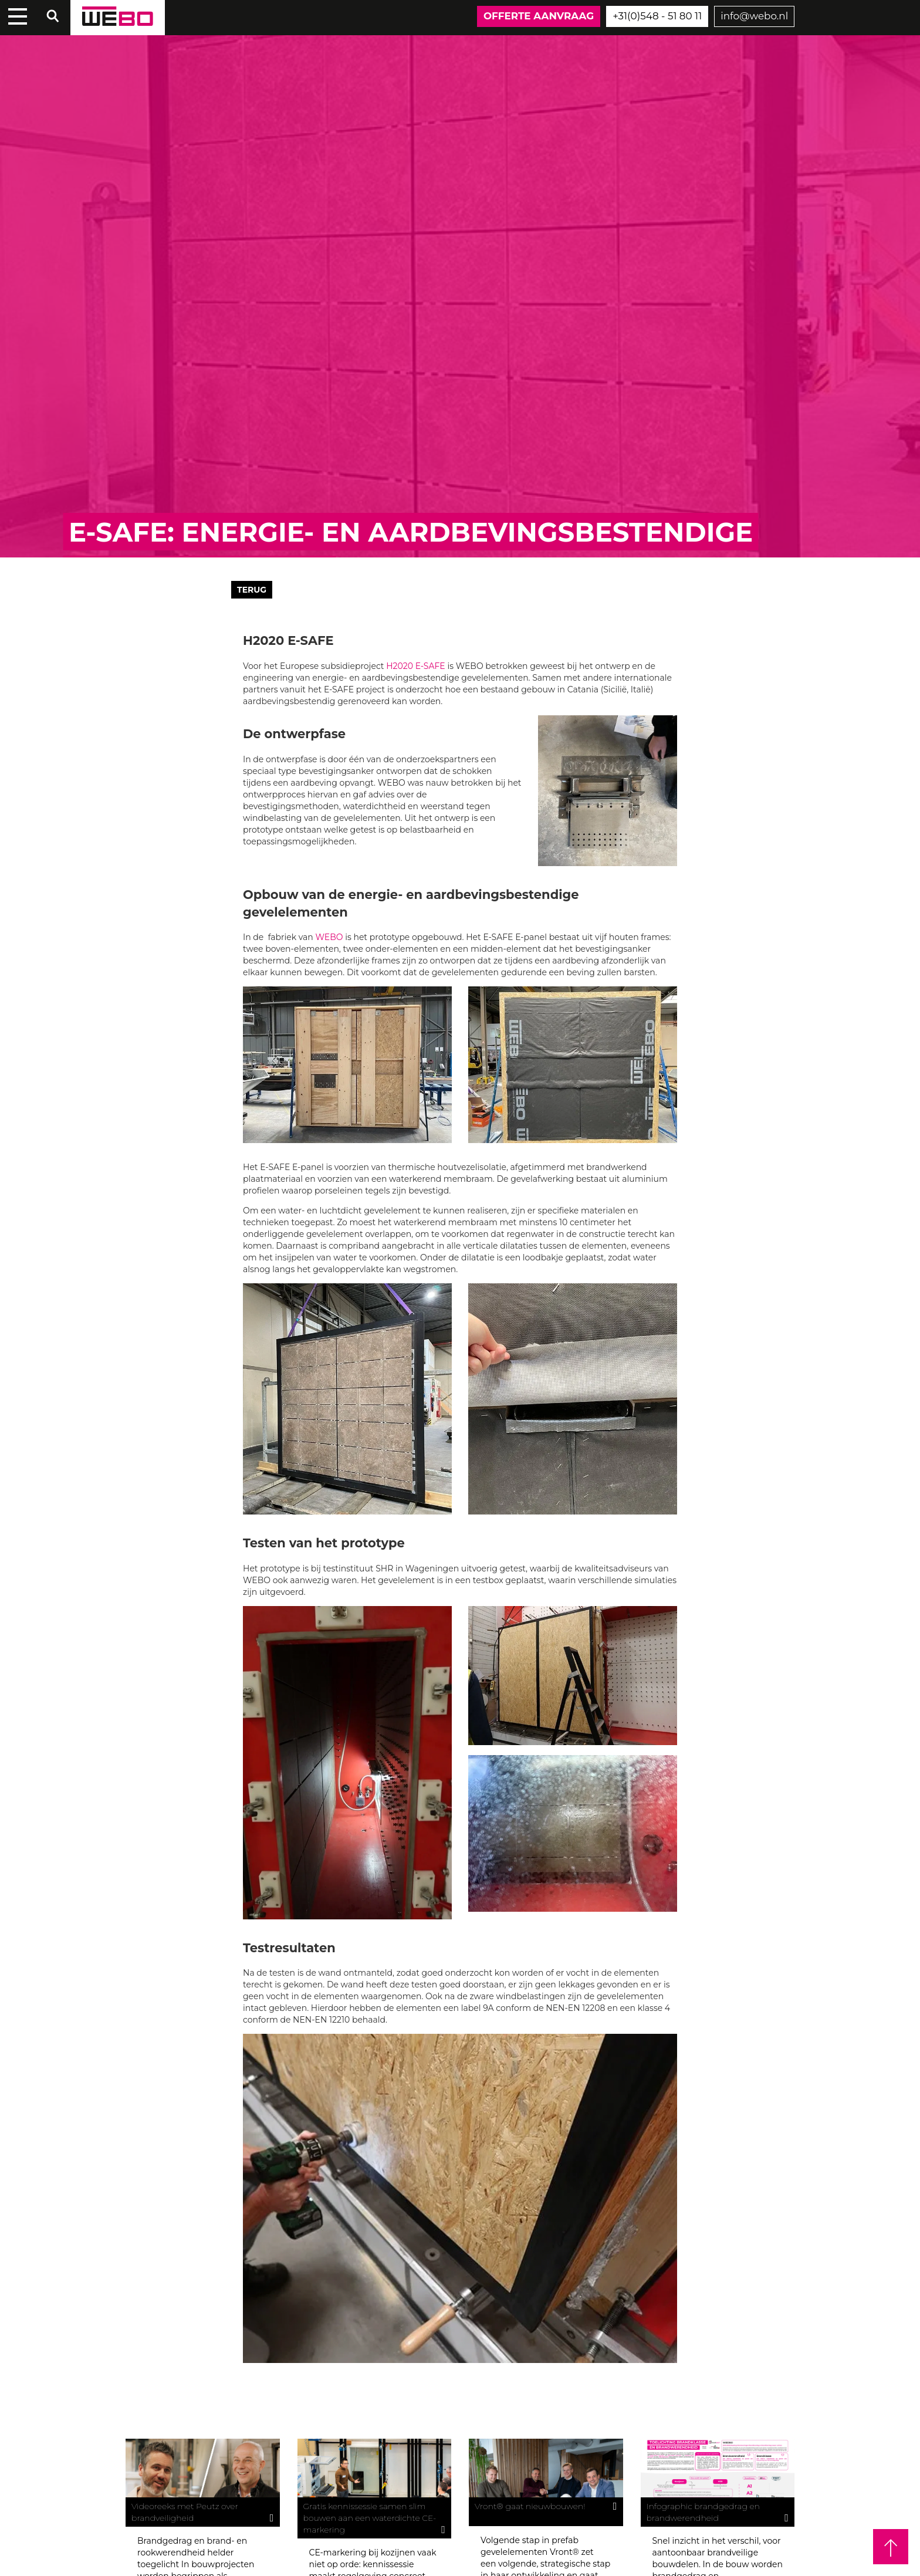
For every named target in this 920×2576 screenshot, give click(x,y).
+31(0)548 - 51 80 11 (657, 16)
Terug (251, 589)
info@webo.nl (754, 16)
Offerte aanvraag (538, 16)
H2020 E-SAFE (415, 666)
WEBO (329, 937)
